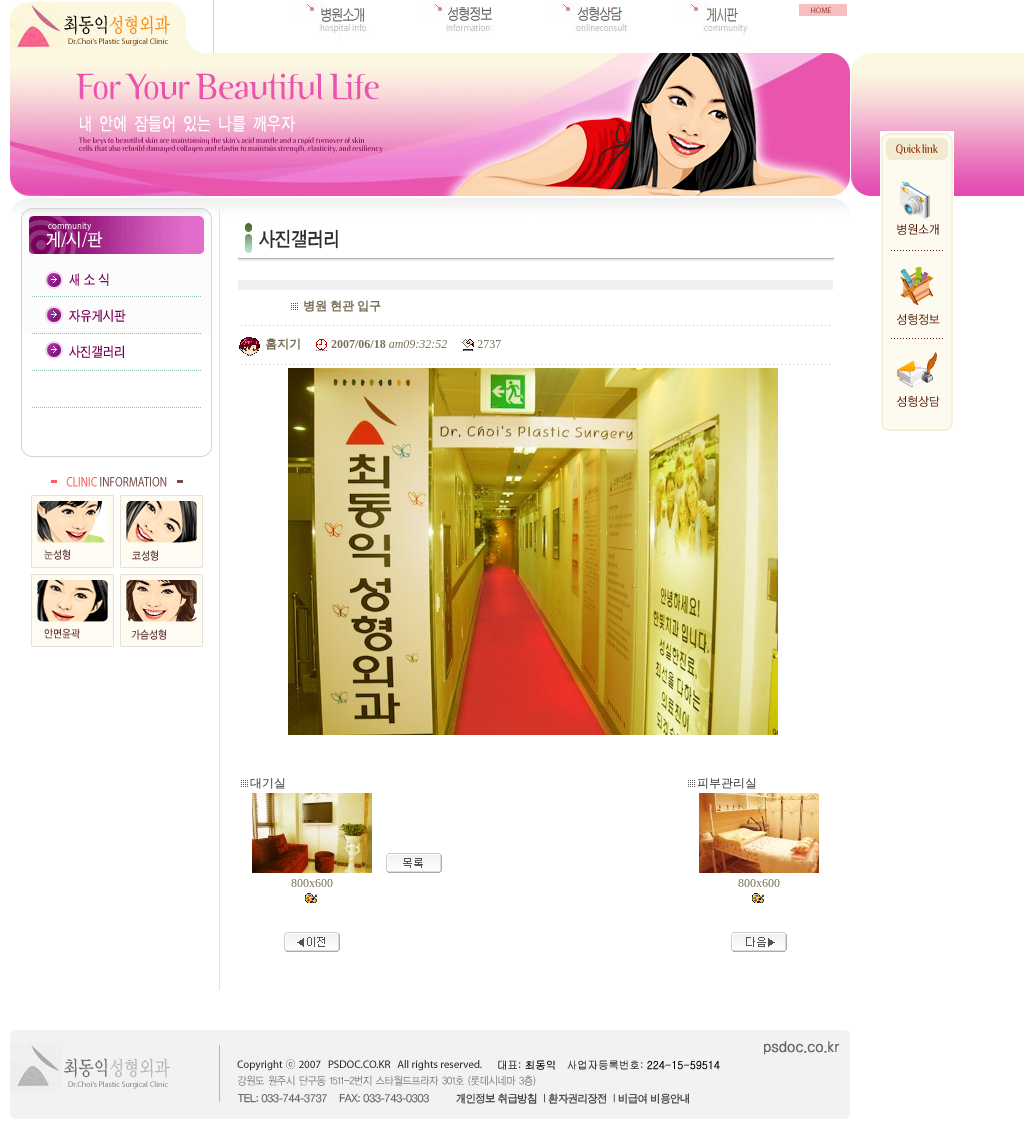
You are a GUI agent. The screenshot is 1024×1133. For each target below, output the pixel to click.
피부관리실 (727, 783)
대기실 (268, 783)
